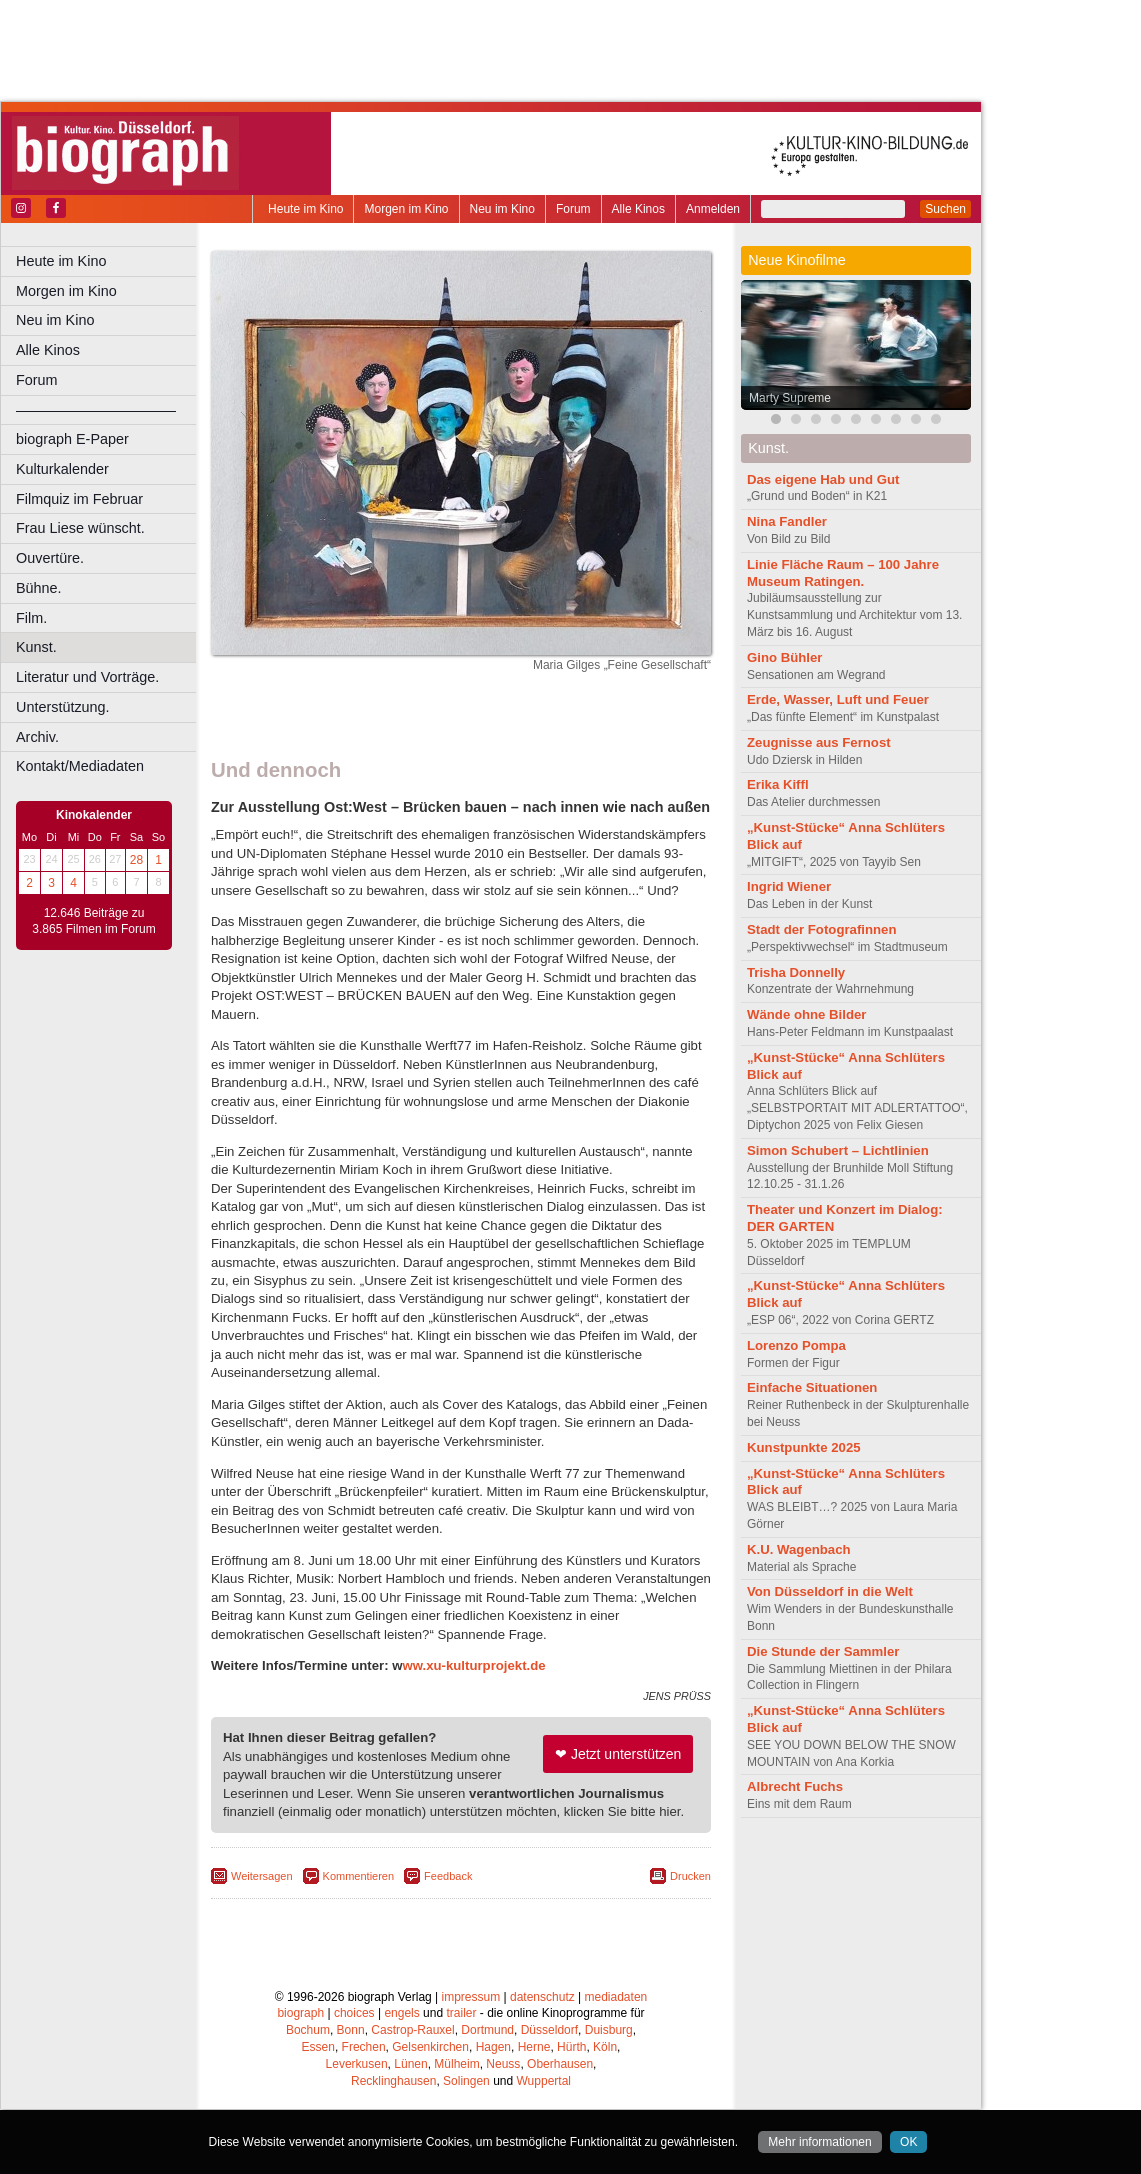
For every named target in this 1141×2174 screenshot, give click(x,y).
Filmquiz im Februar (79, 499)
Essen (318, 2047)
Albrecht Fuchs (795, 1786)
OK (908, 2142)
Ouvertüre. (50, 558)
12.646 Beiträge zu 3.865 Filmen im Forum (93, 921)
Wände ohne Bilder (806, 1014)
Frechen (364, 2047)
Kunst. (36, 647)
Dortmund (487, 2030)
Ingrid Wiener (789, 886)
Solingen (466, 2081)
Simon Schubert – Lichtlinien (838, 1150)
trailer (461, 2013)
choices (354, 2013)
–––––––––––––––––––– (96, 410)
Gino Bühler (784, 657)
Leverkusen (357, 2064)
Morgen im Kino (406, 209)
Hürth (571, 2047)
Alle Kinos (638, 209)
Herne (534, 2047)
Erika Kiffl (778, 784)
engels (401, 2013)
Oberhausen (560, 2064)
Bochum (308, 2030)
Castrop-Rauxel (412, 2030)
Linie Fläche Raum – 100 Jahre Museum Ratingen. (843, 573)
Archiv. (37, 737)
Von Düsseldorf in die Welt (830, 1591)
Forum (573, 209)
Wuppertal (544, 2081)
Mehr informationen (819, 2142)
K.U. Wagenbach (799, 1549)
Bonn (351, 2030)
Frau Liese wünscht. (80, 528)
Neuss (503, 2064)
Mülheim (456, 2064)
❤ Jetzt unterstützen (618, 1754)
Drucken (690, 1876)
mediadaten (616, 1997)
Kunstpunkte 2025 (804, 1447)
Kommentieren (359, 1876)
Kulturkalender (62, 469)
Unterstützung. (63, 707)
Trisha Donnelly (796, 972)
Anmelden (713, 209)
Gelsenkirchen (430, 2047)
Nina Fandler (787, 521)
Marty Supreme (790, 398)
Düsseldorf (549, 2030)
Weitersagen (262, 1876)
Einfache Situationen (812, 1387)
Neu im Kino (502, 209)
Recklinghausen (393, 2081)
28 (136, 860)
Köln (605, 2047)
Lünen (410, 2064)
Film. (31, 618)
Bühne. (39, 588)
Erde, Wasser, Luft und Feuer (838, 699)
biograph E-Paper (72, 439)
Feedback (448, 1876)
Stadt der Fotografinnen (821, 929)
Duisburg (609, 2030)
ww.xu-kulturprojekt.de (474, 1665)
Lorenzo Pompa (796, 1345)
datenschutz (542, 1997)
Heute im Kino (305, 209)
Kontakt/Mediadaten (80, 766)
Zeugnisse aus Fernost (819, 742)
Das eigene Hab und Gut (823, 479)
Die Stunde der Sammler (823, 1651)
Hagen (493, 2047)
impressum (471, 1997)
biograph (300, 2013)
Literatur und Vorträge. (87, 677)
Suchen (945, 209)
